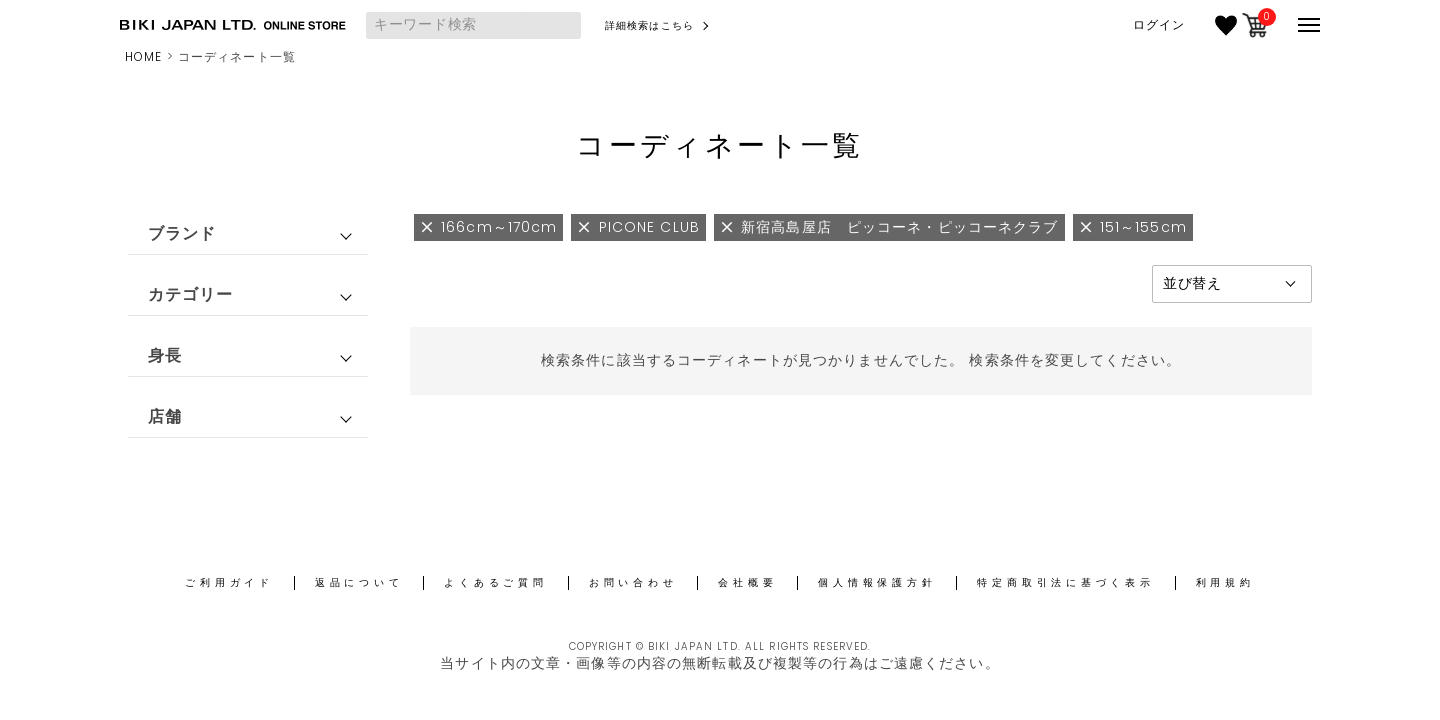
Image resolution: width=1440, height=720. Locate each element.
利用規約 (1225, 582)
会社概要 (747, 582)
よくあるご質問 (495, 582)
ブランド (182, 233)
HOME (143, 56)
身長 (165, 355)
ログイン (1159, 25)
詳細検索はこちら (649, 25)
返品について (359, 582)
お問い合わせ (633, 582)
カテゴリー (191, 294)
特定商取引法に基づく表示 (1065, 582)
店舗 (165, 416)
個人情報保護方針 (877, 582)
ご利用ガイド (229, 582)
